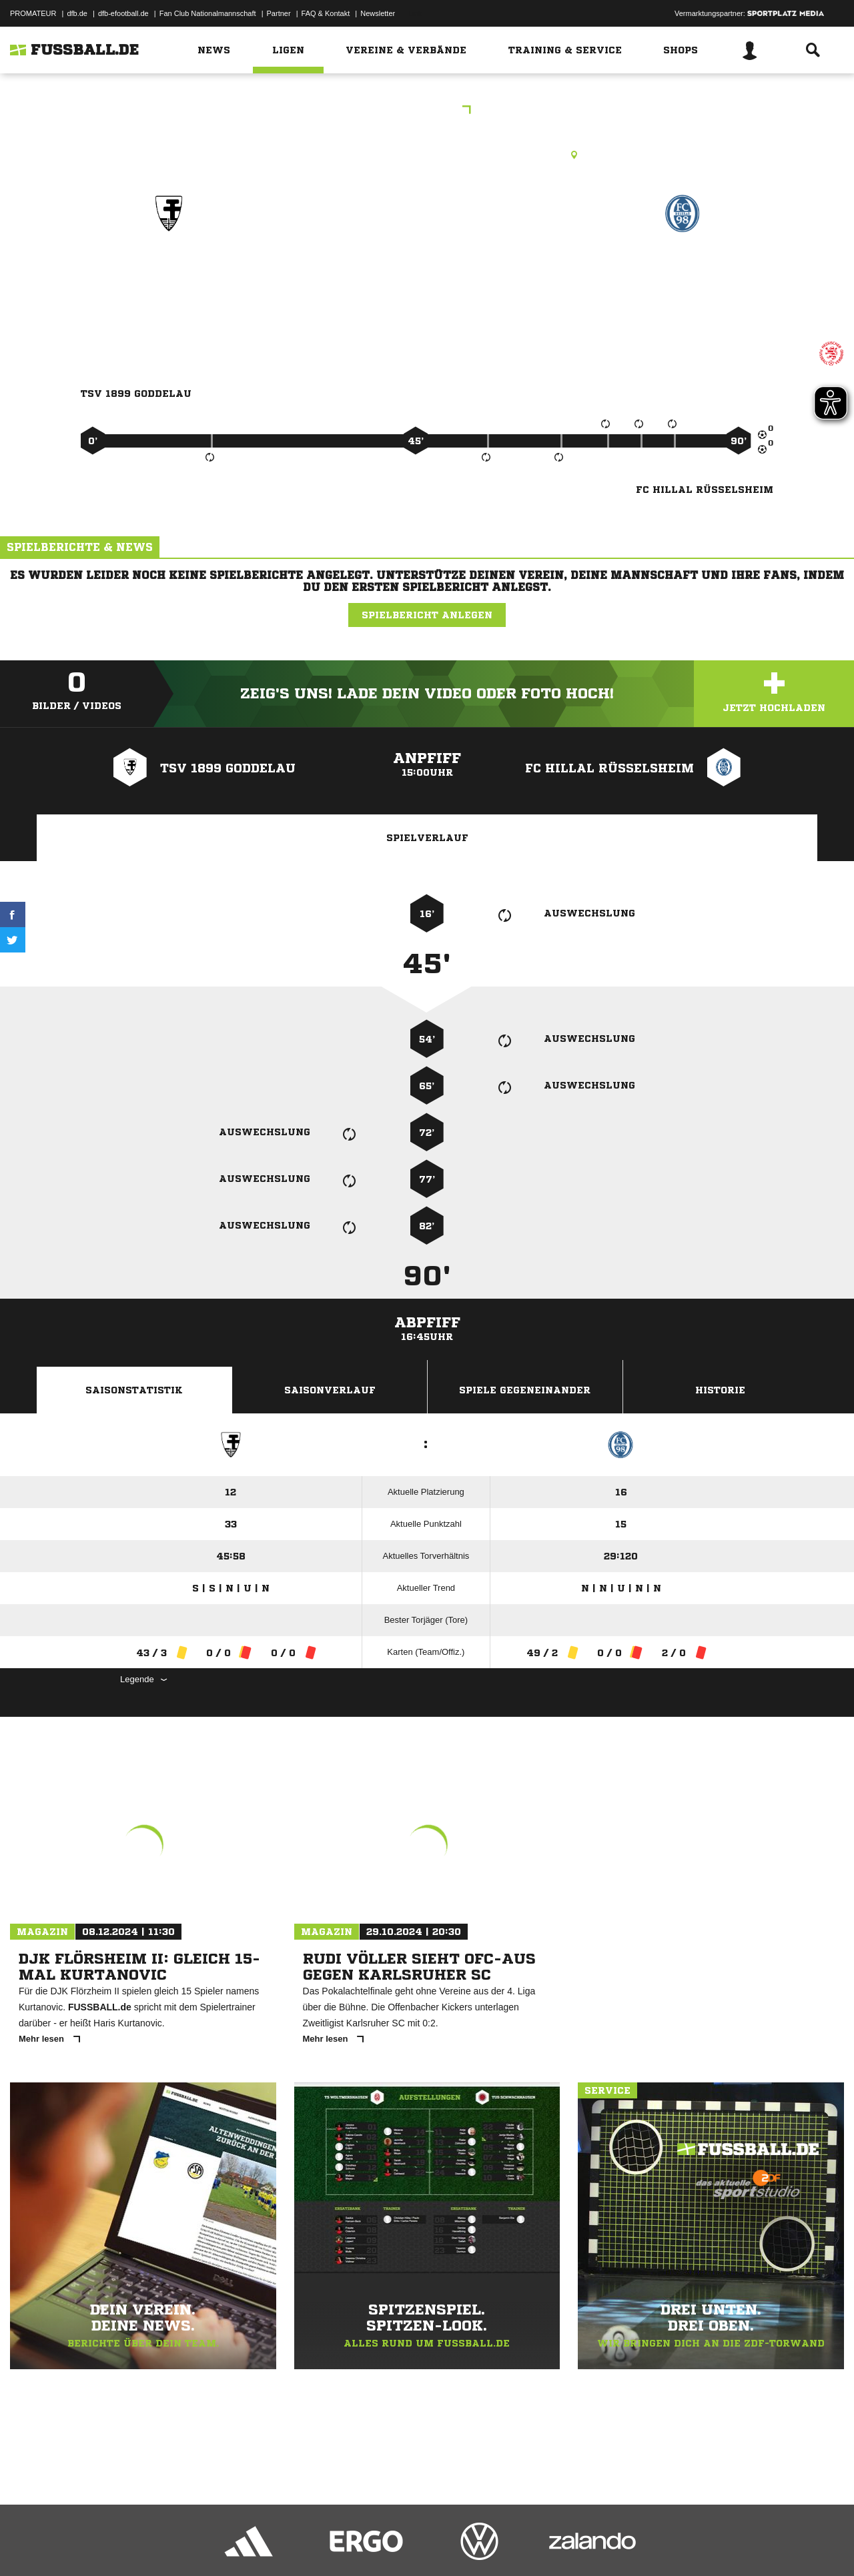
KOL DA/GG (427, 111)
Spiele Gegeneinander (524, 1390)
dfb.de (77, 13)
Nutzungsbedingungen (177, 2545)
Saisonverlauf (330, 1390)
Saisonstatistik (134, 1390)
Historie (720, 1390)
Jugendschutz (249, 2545)
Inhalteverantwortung (319, 2545)
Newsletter (377, 13)
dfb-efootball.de (123, 13)
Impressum (28, 2545)
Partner (279, 13)
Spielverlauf (427, 837)
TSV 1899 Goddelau (168, 271)
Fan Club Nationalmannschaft (207, 13)
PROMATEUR (33, 13)
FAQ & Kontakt (326, 13)
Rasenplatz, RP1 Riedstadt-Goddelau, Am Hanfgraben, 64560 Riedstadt (427, 155)
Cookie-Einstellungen (401, 2545)
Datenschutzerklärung (94, 2545)
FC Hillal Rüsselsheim (682, 271)
